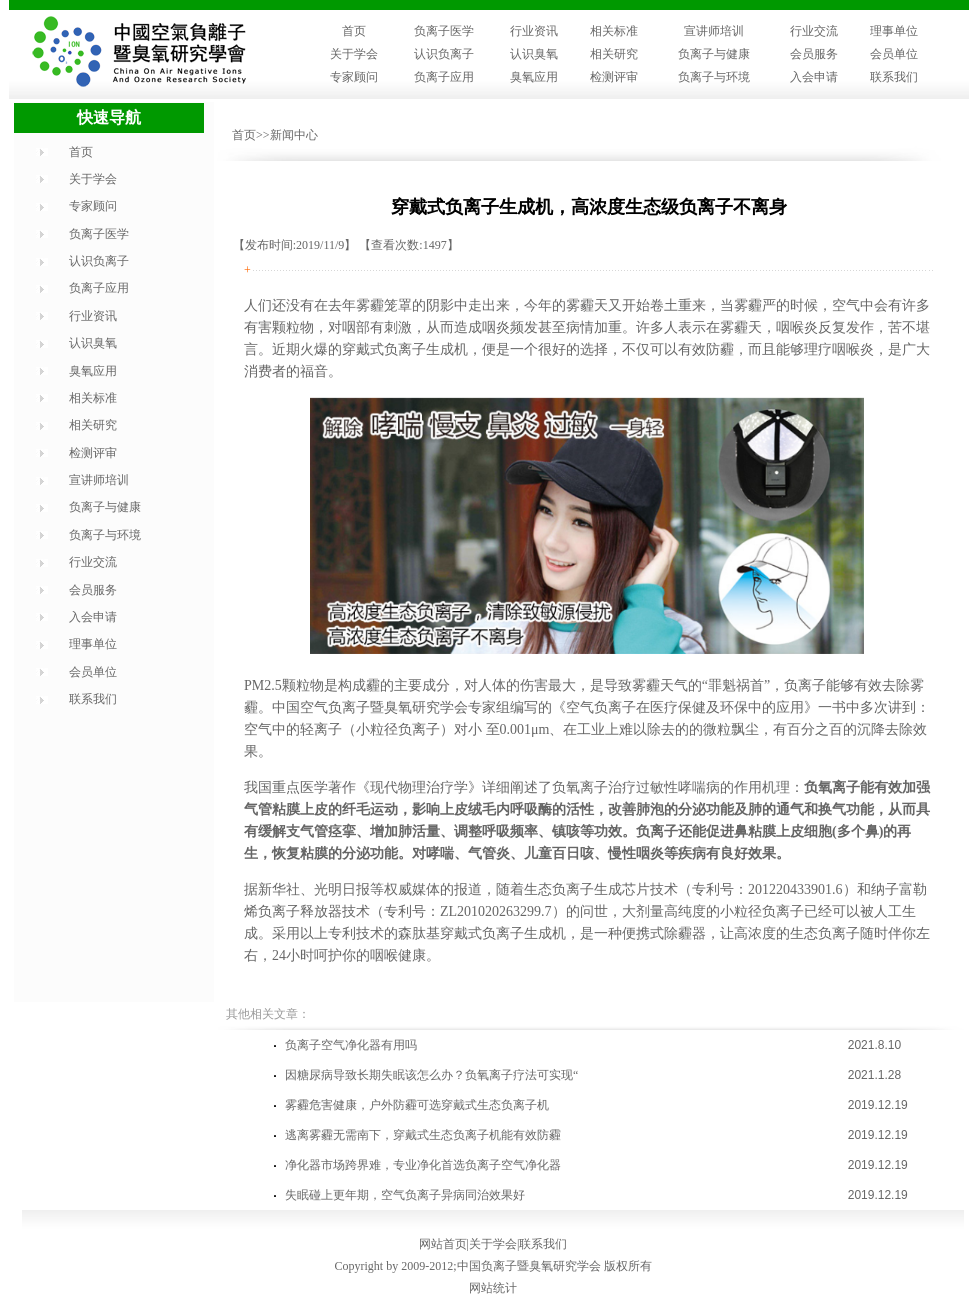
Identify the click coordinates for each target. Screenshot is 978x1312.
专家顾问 (354, 77)
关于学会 (354, 54)
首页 (354, 31)
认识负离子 (444, 54)
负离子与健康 (714, 54)
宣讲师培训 (714, 31)
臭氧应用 (534, 77)
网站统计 (493, 1288)
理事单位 (894, 31)
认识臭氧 (534, 54)
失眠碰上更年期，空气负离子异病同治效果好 (405, 1195)
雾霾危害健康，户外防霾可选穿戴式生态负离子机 (417, 1105)
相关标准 (614, 31)
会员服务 (814, 54)
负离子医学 (444, 31)
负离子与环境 (714, 77)
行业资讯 (534, 31)
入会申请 (814, 77)
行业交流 (814, 31)
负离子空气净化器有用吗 (351, 1045)
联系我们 (894, 77)
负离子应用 (444, 77)
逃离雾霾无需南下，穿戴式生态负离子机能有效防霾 (423, 1135)
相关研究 (614, 54)
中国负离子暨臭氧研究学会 (529, 1266)
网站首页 (443, 1244)
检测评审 (614, 77)
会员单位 (894, 54)
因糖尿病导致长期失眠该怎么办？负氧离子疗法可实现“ (431, 1075)
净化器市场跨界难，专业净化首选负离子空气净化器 (423, 1165)
